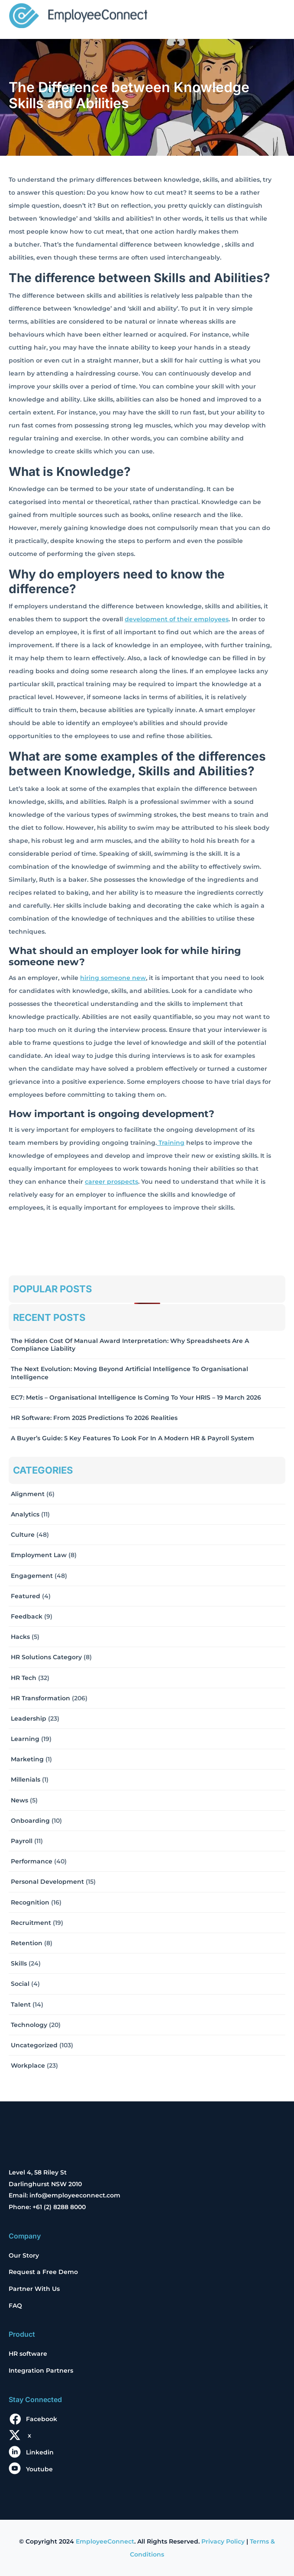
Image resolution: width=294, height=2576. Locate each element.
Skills (19, 1963)
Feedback (26, 1616)
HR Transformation (40, 1698)
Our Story (24, 2255)
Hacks (20, 1637)
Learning (25, 1739)
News (19, 1800)
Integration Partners (41, 2370)
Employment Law (39, 1555)
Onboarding (30, 1820)
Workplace (28, 2065)
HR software (28, 2354)
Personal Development (47, 1881)
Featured (25, 1596)
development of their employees (177, 619)
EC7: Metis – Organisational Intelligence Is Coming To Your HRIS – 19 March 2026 (136, 1397)
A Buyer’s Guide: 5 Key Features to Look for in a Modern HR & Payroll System (132, 1438)
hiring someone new (113, 978)
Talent (21, 2004)
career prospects (111, 1181)
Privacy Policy (223, 2541)
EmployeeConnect (105, 2541)
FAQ (15, 2305)
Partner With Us (34, 2289)
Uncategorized (34, 2045)
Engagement (32, 1576)
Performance (31, 1861)
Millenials (25, 1779)
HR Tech (23, 1678)
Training (170, 1143)
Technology (29, 2025)
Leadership (28, 1718)
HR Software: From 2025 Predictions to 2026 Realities (94, 1418)
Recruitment (31, 1923)
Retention (26, 1943)
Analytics (25, 1514)
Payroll (21, 1841)
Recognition (30, 1902)
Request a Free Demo (43, 2272)
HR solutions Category (46, 1657)
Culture (23, 1535)
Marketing (27, 1759)
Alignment (28, 1494)
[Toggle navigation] (273, 16)
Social (20, 1984)
